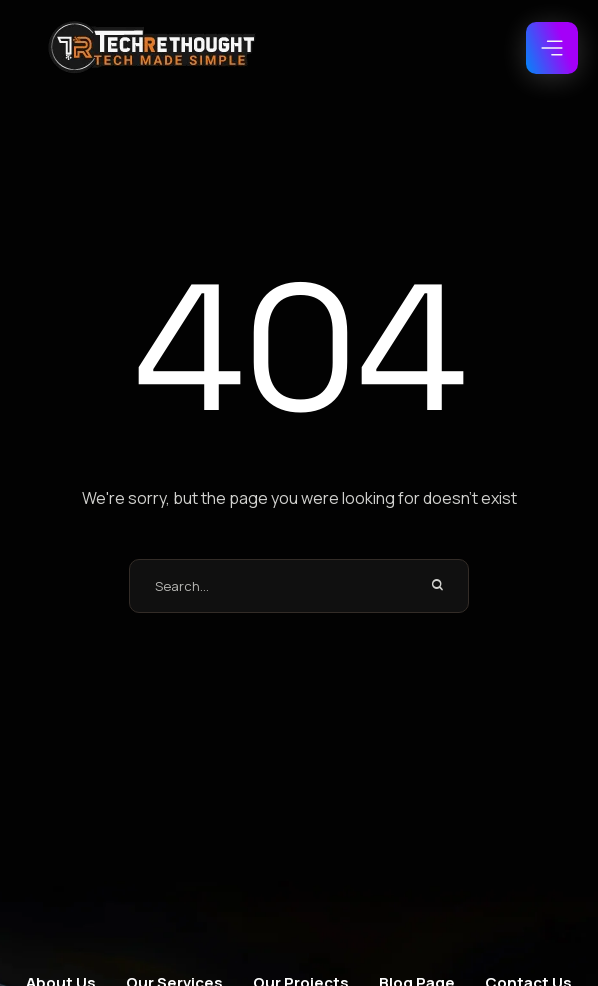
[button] (552, 48)
